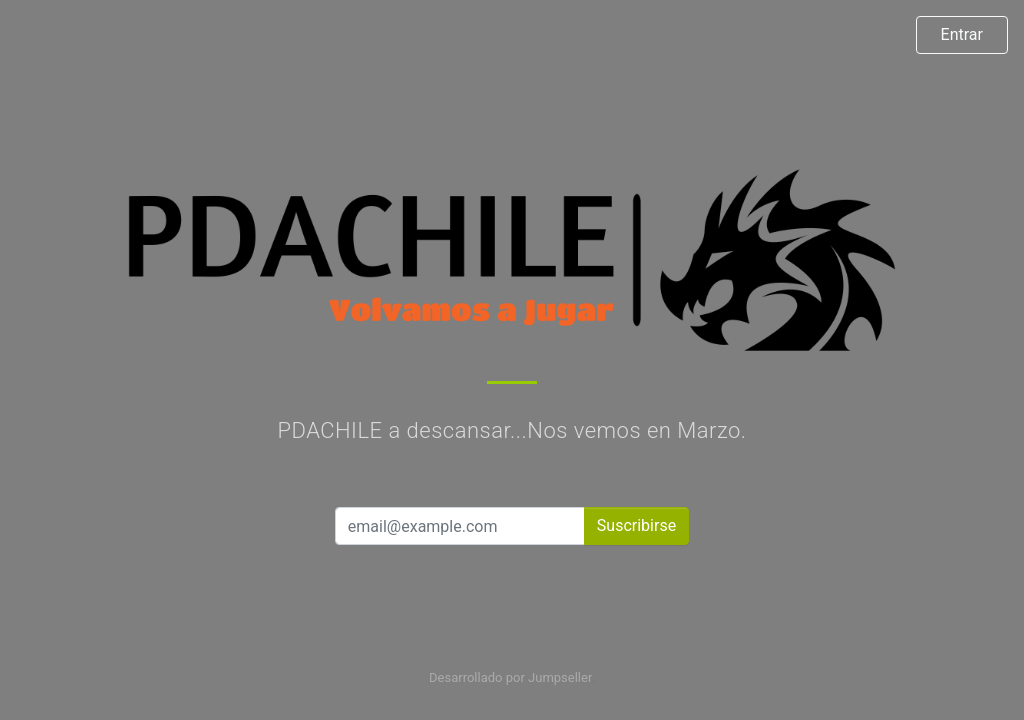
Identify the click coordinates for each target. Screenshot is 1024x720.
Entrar (962, 34)
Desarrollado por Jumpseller (510, 677)
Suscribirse (636, 525)
